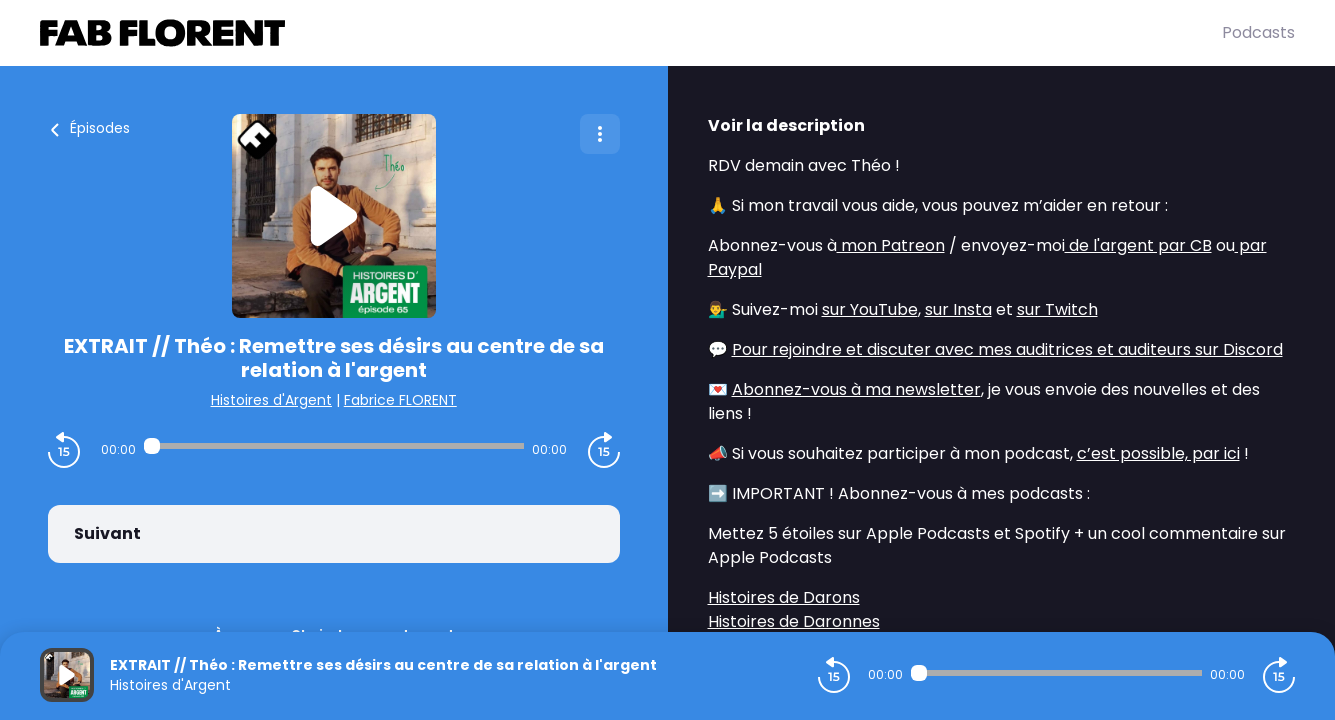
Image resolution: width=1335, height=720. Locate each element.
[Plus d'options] (600, 134)
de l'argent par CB (1138, 245)
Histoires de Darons (784, 597)
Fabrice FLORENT (400, 400)
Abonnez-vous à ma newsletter (856, 389)
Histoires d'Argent (271, 400)
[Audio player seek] (334, 446)
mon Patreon (891, 245)
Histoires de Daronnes (794, 621)
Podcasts (1258, 32)
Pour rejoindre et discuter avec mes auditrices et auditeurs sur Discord (1007, 349)
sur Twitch (1057, 309)
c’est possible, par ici (1158, 453)
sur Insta (958, 309)
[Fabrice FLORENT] (631, 33)
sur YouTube (870, 309)
